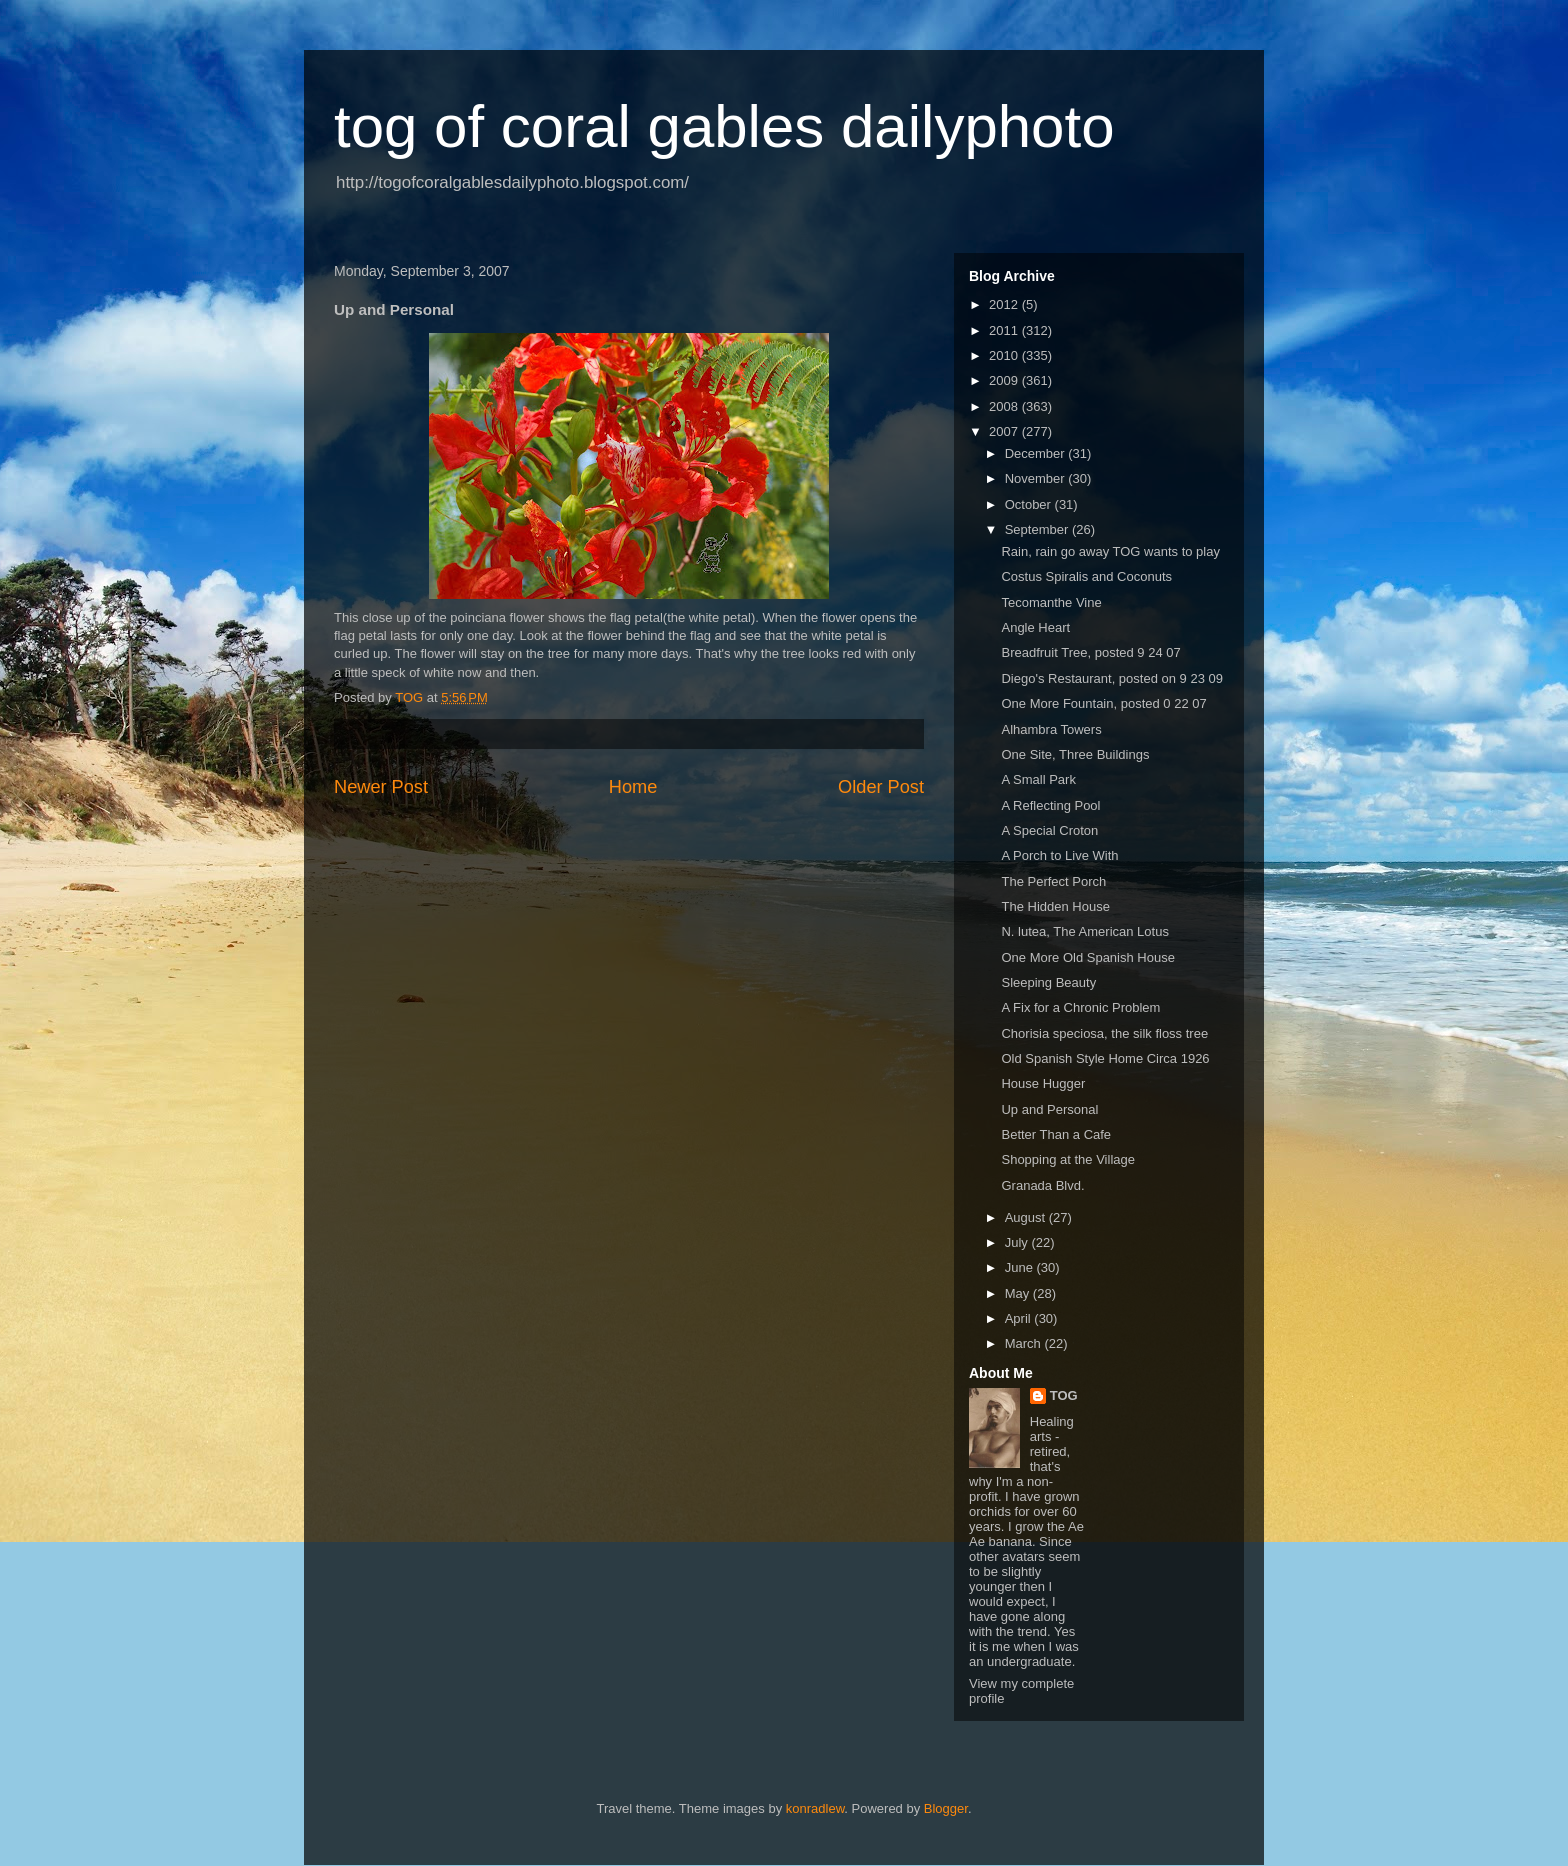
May (1019, 1293)
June (1021, 1267)
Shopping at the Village (1067, 1159)
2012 (1005, 304)
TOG (1064, 1395)
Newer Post (381, 787)
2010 (1005, 355)
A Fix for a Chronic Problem (1080, 1007)
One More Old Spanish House (1087, 957)
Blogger (946, 1808)
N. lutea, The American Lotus (1084, 931)
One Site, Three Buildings (1075, 754)
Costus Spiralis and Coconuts (1086, 576)
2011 (1005, 330)
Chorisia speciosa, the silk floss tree (1104, 1033)
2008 (1005, 406)
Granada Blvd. (1042, 1185)
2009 (1005, 380)
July (1018, 1242)
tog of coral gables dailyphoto (724, 126)
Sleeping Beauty (1048, 982)
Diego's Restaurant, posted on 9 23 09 (1111, 678)
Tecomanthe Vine (1051, 602)
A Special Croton (1049, 830)
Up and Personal (1049, 1109)
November (1037, 478)
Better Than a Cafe (1056, 1134)
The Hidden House (1055, 906)
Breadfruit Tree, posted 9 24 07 (1090, 652)
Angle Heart (1035, 627)
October (1030, 504)
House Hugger (1043, 1083)
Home (633, 787)
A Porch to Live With (1059, 855)
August (1027, 1217)
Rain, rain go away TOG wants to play (1110, 551)
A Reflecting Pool (1050, 805)
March (1025, 1343)
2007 (1005, 431)
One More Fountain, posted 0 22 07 (1103, 703)
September (1038, 529)
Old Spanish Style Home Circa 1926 (1105, 1058)
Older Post (881, 787)
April (1020, 1318)
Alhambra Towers (1051, 729)
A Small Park (1038, 779)
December (1037, 453)
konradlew (815, 1808)
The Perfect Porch (1053, 881)
